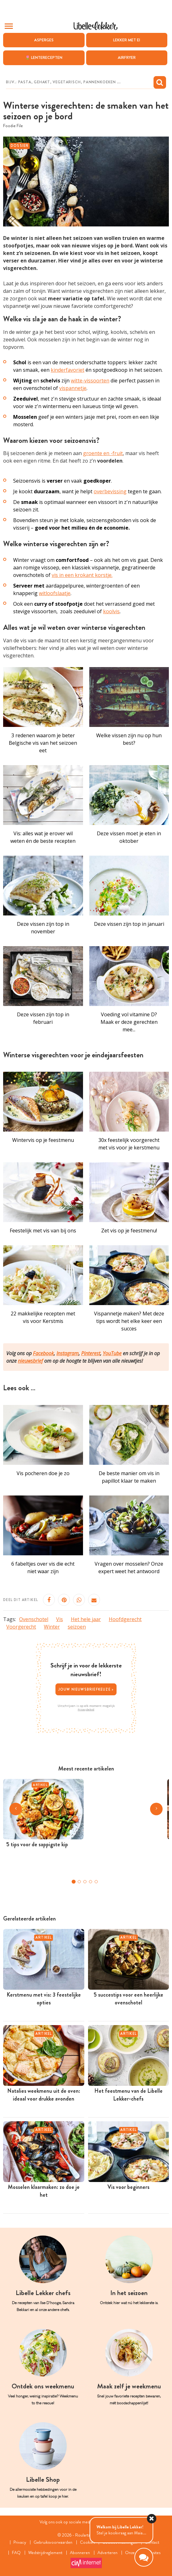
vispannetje (72, 388)
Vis (59, 1619)
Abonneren (80, 2553)
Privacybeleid (86, 1709)
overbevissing (110, 491)
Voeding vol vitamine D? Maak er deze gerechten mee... (129, 1022)
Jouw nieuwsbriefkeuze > (86, 1689)
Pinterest (90, 1353)
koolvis (111, 611)
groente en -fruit (103, 453)
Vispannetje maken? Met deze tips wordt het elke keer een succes (129, 1321)
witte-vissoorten (90, 380)
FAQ (16, 2553)
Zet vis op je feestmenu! (129, 1230)
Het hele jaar (86, 1619)
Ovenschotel (33, 1619)
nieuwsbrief (30, 1360)
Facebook (43, 1353)
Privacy (19, 2542)
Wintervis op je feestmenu (43, 1140)
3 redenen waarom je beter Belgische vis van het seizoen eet (43, 743)
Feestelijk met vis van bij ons (43, 1230)
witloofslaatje (54, 593)
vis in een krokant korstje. (82, 575)
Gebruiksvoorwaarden (53, 2542)
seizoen (77, 1626)
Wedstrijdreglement (45, 2553)
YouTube (112, 1353)
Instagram (67, 1353)
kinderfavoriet (67, 369)
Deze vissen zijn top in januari (129, 923)
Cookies (87, 2542)
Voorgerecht (21, 1626)
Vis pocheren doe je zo (43, 1473)
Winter (52, 1626)
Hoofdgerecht (125, 1619)
